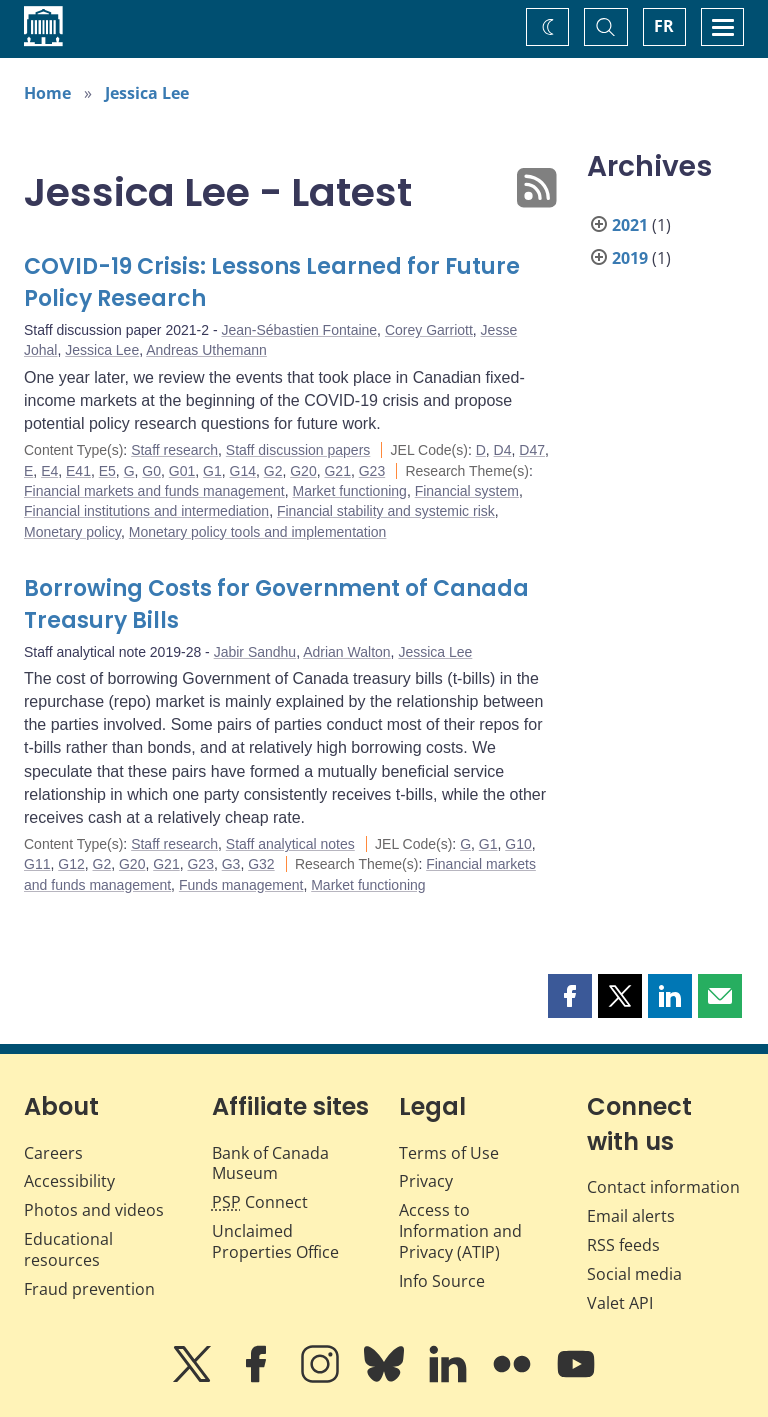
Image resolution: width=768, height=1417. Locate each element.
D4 (503, 450)
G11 (37, 864)
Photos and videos (94, 1210)
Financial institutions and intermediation (146, 511)
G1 (212, 471)
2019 (630, 258)
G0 (151, 471)
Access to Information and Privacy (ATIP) (460, 1231)
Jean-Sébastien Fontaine (299, 330)
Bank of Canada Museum (270, 1163)
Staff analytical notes (290, 844)
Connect (260, 1202)
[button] (570, 996)
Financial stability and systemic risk (386, 511)
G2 (273, 471)
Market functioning (349, 491)
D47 (532, 450)
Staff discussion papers (298, 450)
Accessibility (69, 1181)
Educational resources (68, 1249)
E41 (78, 471)
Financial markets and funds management (154, 491)
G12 (71, 864)
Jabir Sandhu (255, 652)
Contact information (663, 1187)
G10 (518, 844)
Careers (53, 1153)
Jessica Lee (147, 93)
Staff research (174, 450)
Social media (634, 1274)
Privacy (426, 1181)
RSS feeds (623, 1245)
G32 (261, 864)
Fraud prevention (89, 1289)
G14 (243, 471)
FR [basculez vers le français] (664, 26)
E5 (107, 471)
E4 (49, 471)
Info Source (442, 1281)
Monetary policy (72, 532)
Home (47, 93)
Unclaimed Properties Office (275, 1241)
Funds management (241, 885)
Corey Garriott (429, 330)
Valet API (620, 1303)
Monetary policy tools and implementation (258, 532)
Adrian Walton (346, 652)
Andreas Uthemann (206, 350)
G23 (372, 471)
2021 (630, 225)
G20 (303, 471)
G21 (337, 471)
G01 (182, 471)
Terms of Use (449, 1153)
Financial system (467, 491)
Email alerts (631, 1216)
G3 (231, 864)
